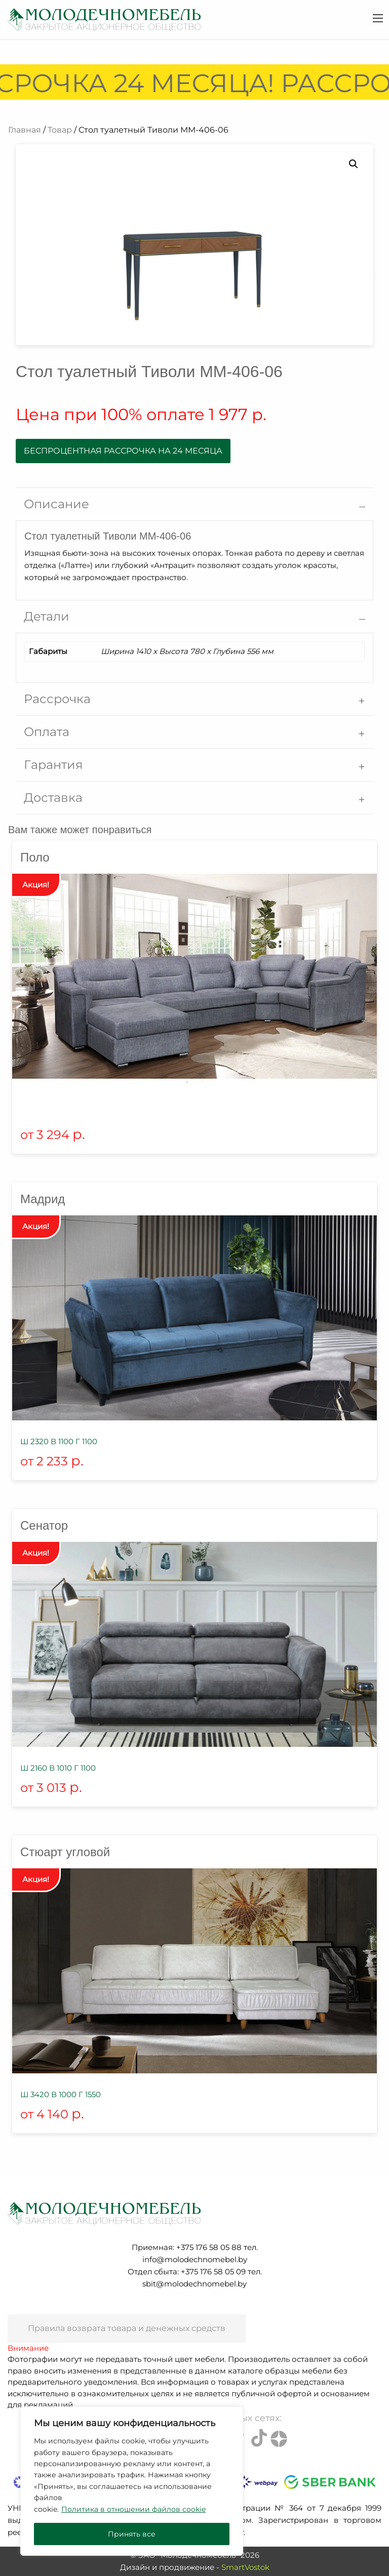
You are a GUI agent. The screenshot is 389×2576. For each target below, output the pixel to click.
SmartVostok (245, 2567)
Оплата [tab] (46, 731)
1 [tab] (187, 1082)
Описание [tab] (56, 504)
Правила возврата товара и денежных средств (126, 2328)
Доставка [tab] (53, 797)
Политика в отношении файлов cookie (133, 2509)
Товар (60, 130)
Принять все (131, 2534)
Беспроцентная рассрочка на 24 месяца (123, 451)
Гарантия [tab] (53, 764)
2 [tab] (202, 1082)
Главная (24, 130)
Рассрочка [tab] (57, 698)
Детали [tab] (46, 616)
